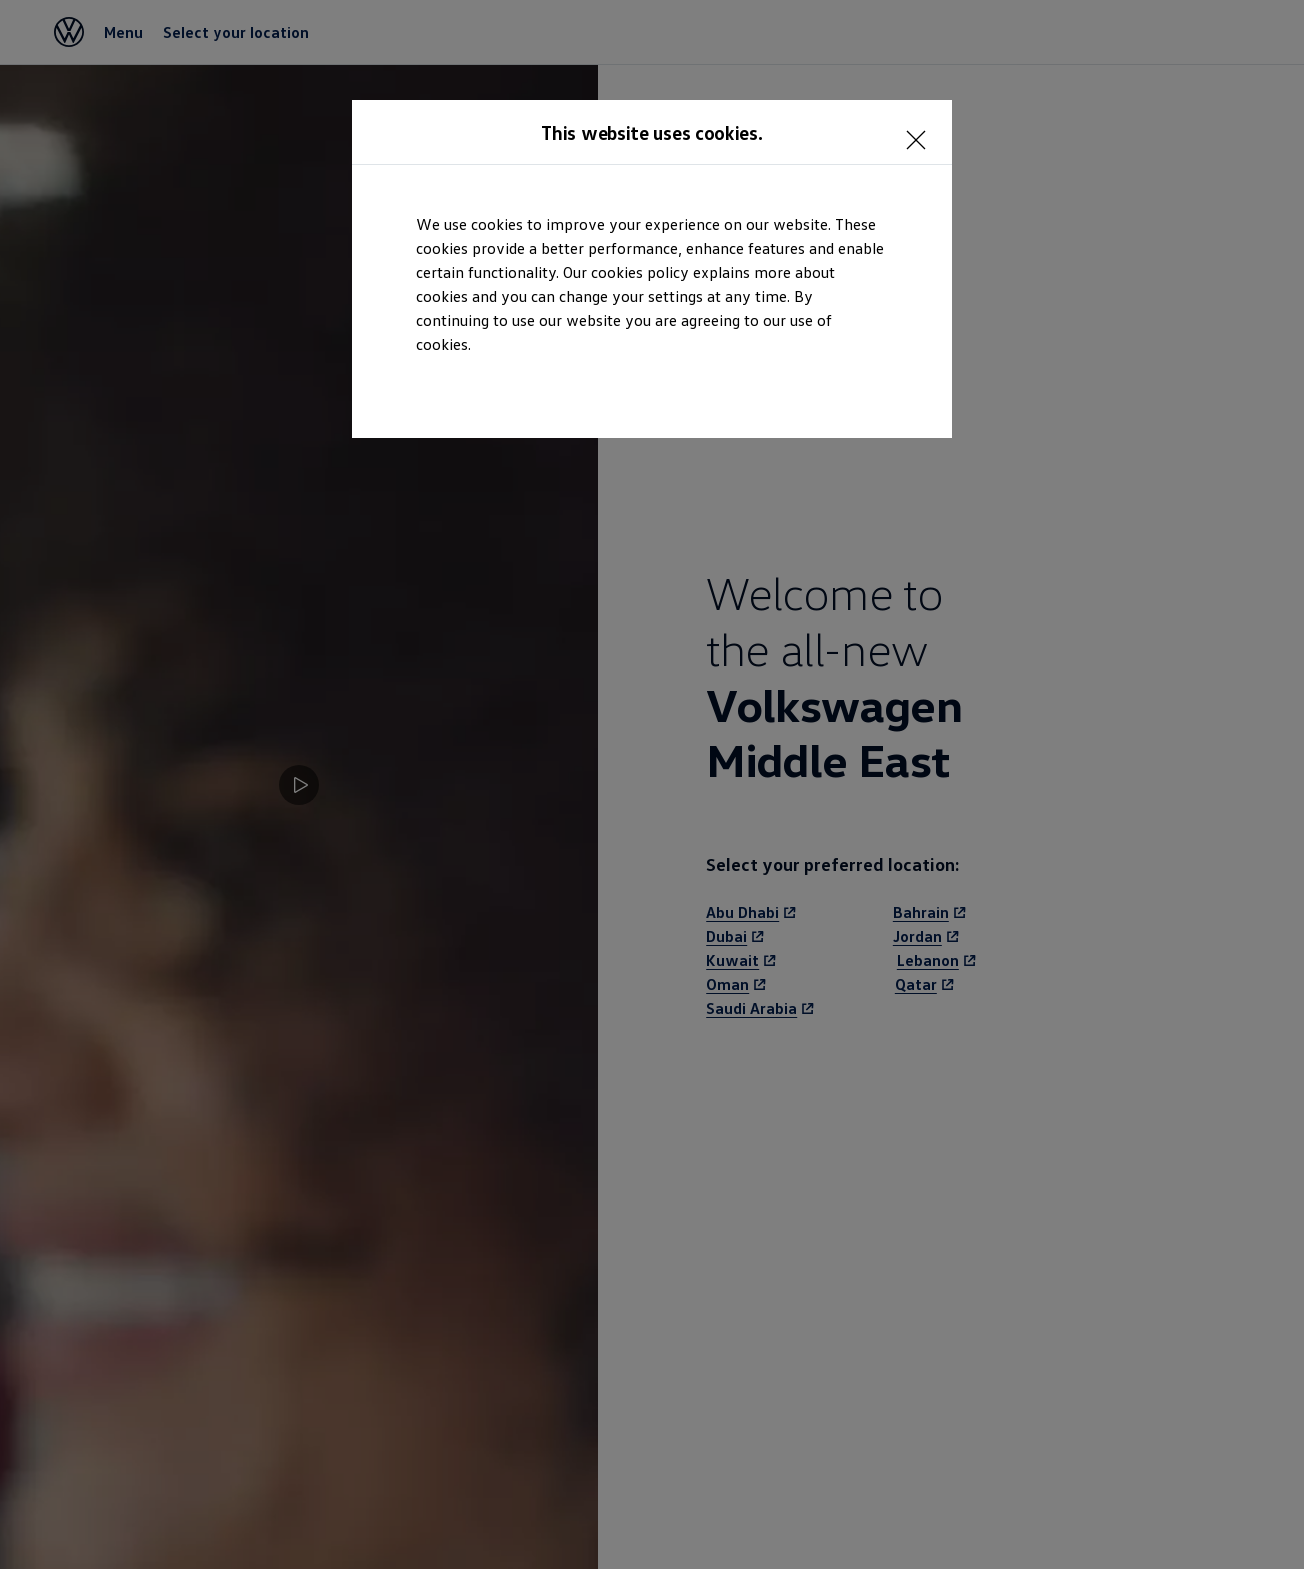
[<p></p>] (922, 130)
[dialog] (652, 784)
